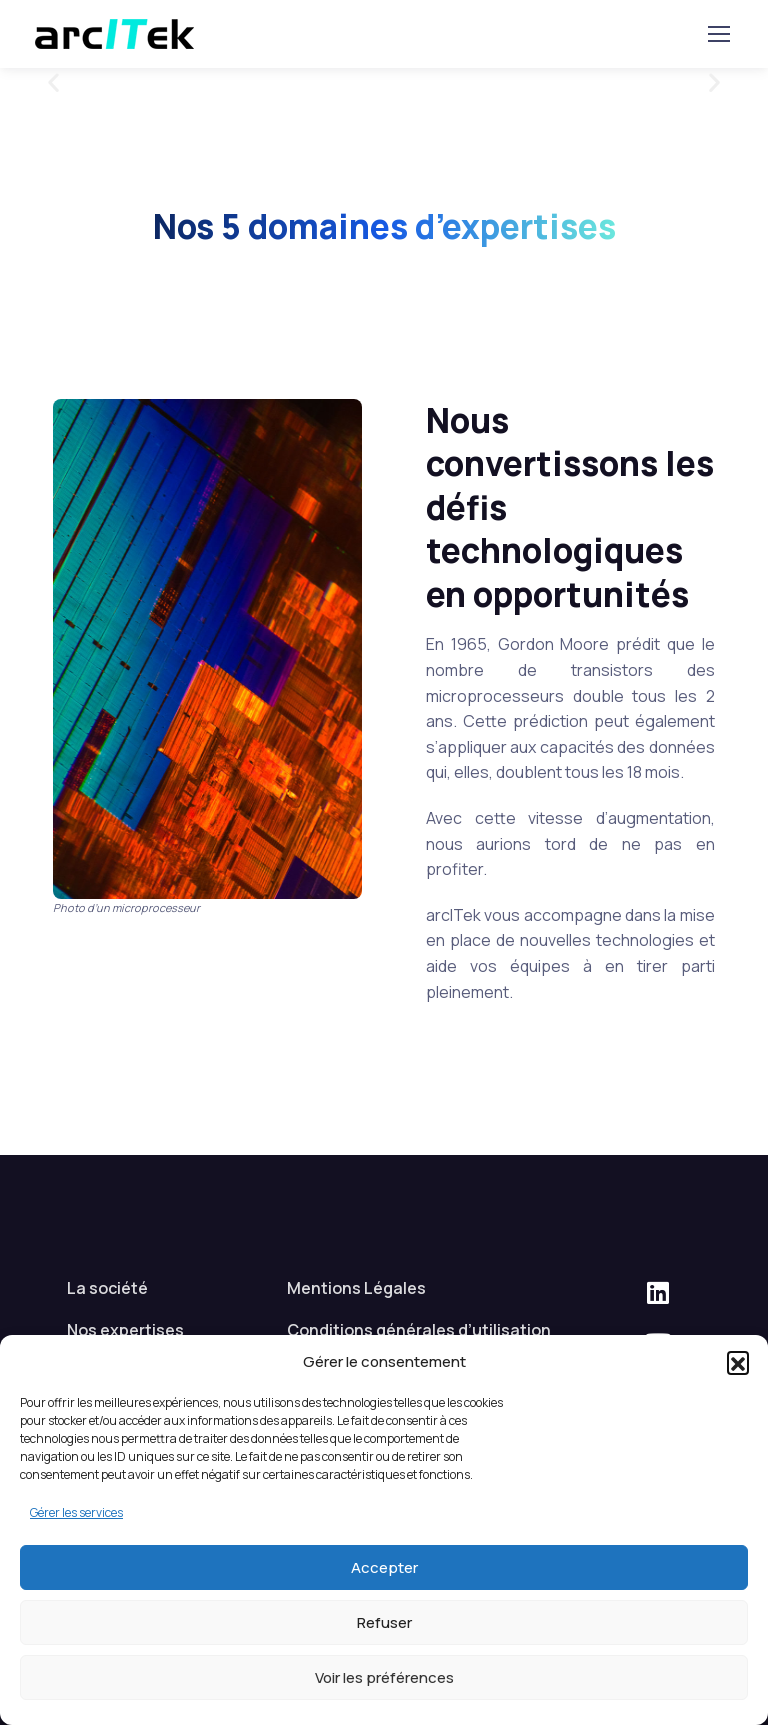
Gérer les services (76, 1512)
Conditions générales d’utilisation (419, 1330)
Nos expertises (125, 1330)
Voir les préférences (384, 1677)
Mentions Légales (356, 1288)
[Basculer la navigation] (718, 34)
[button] (738, 1362)
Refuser (384, 1622)
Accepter (384, 1567)
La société (107, 1288)
